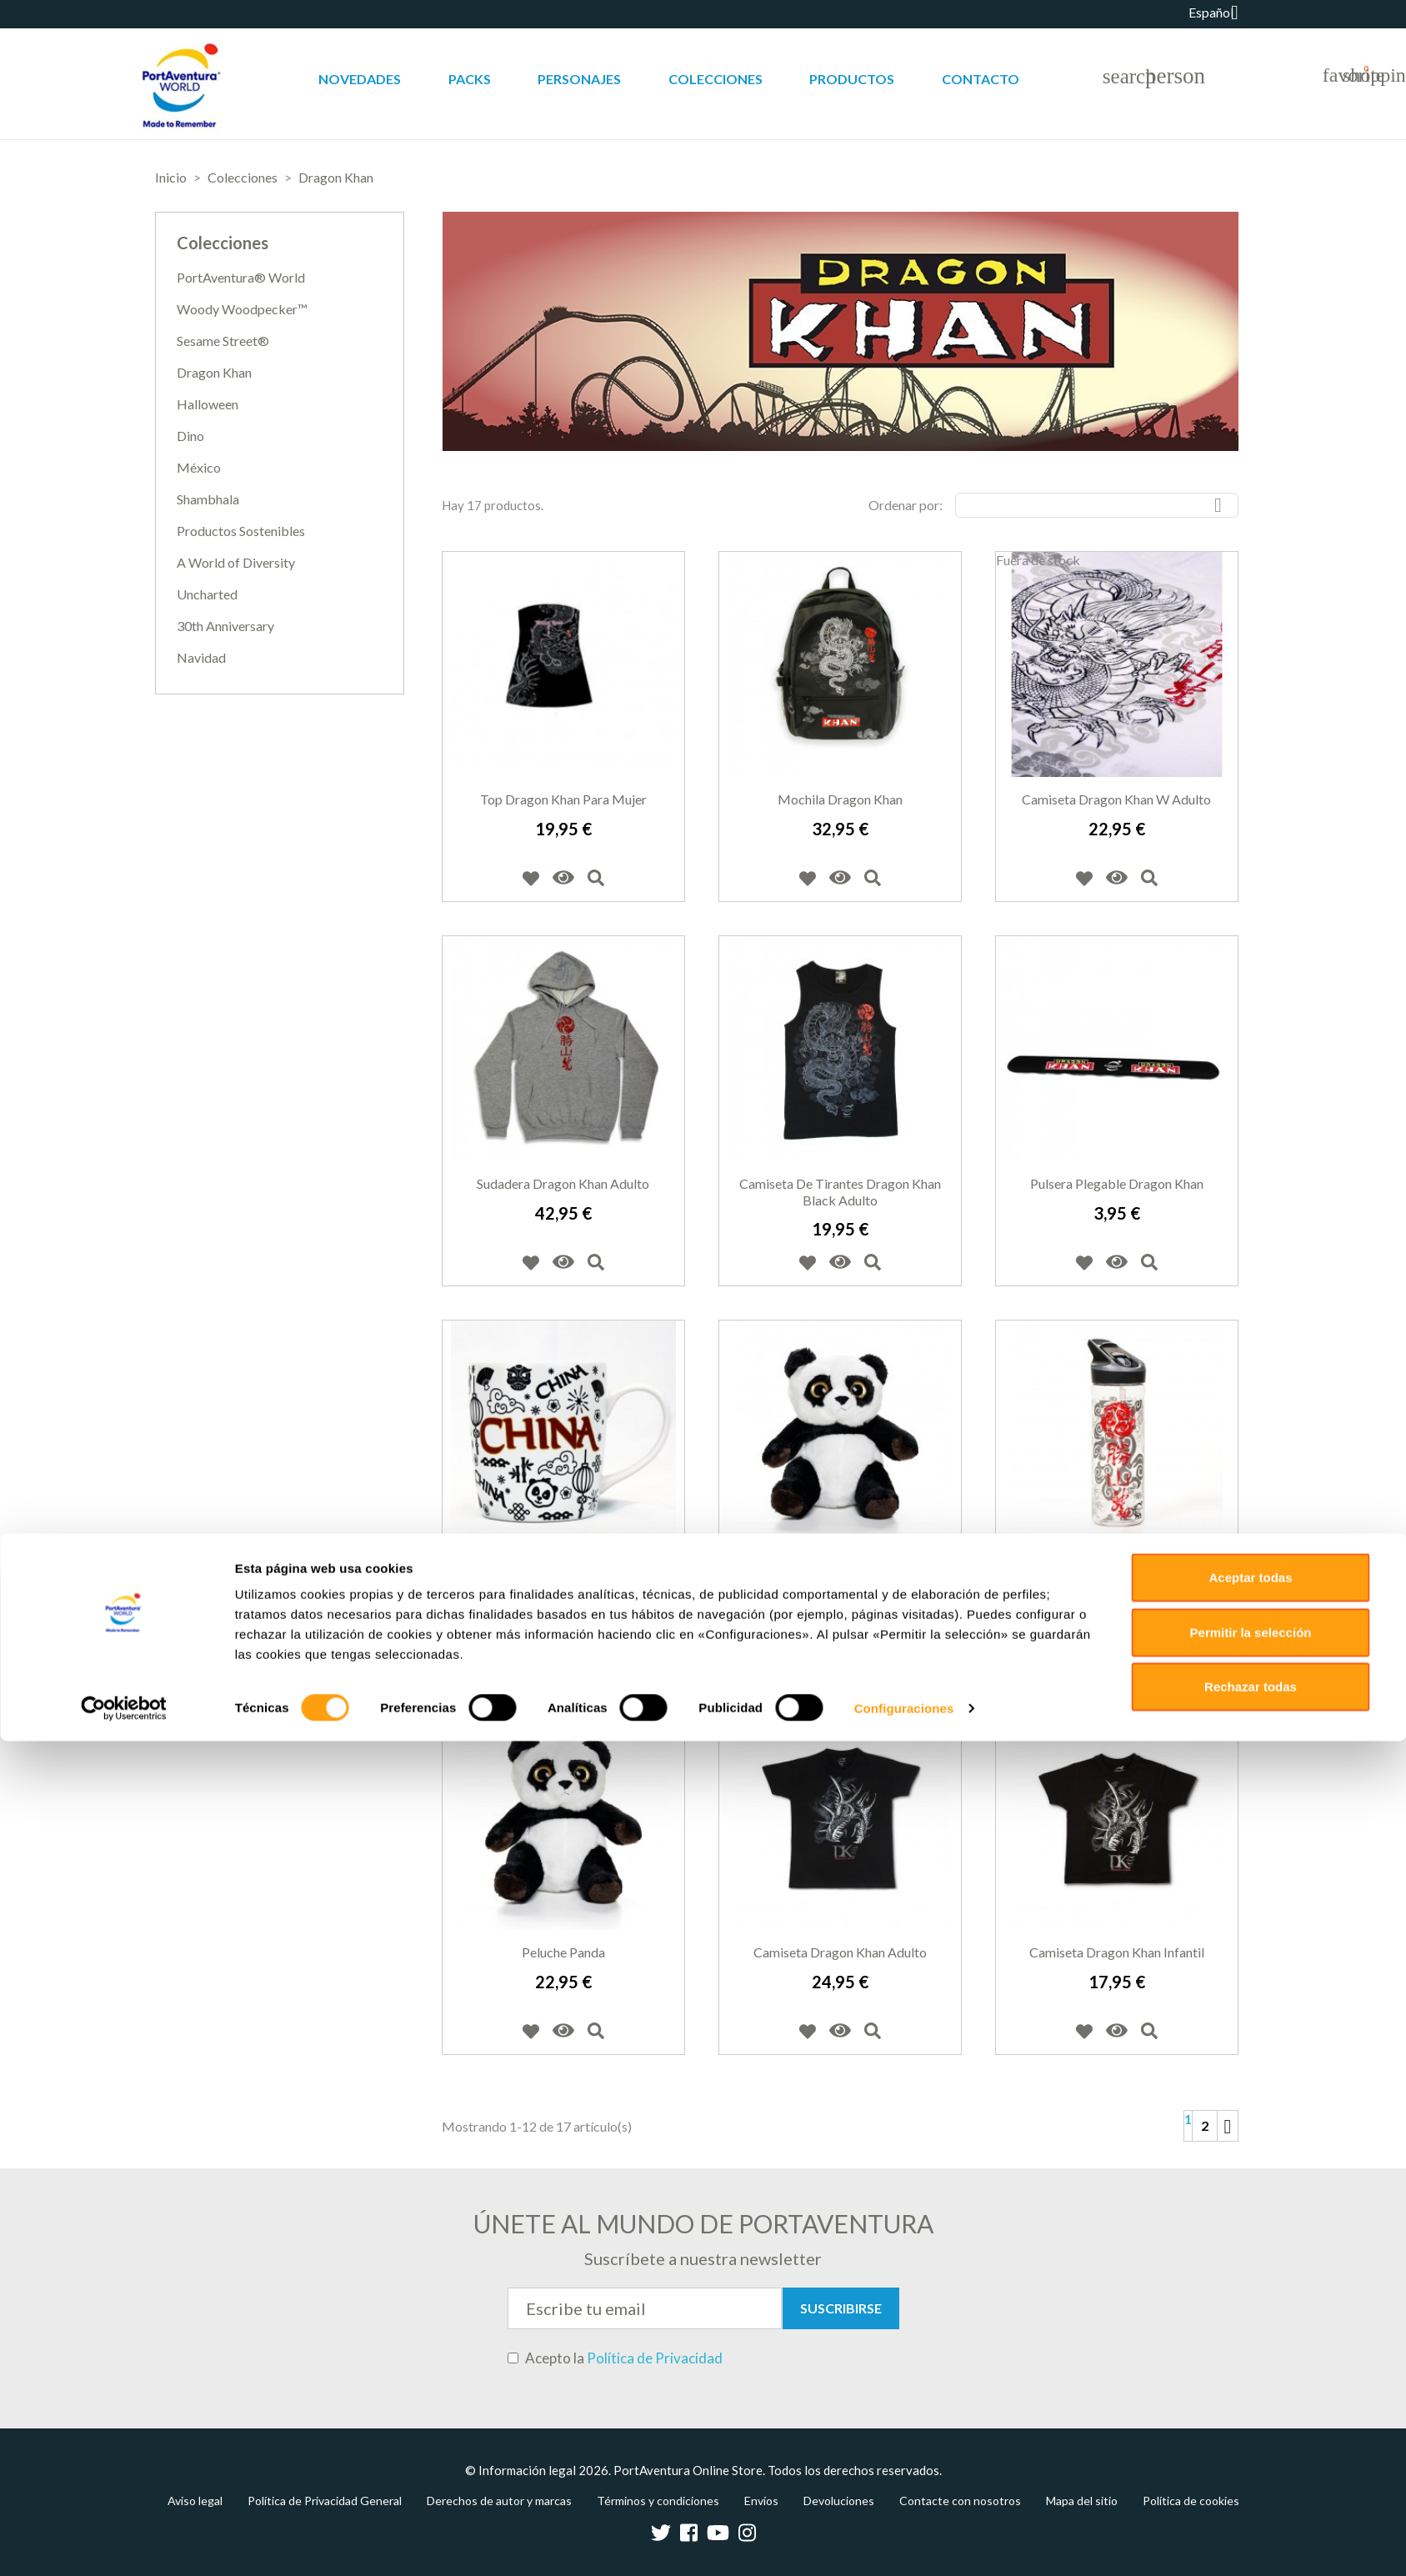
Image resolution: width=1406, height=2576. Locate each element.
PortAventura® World (241, 277)
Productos (851, 79)
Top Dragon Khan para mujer (563, 799)
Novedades (359, 79)
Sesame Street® (223, 340)
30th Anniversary (225, 626)
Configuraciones (904, 2543)
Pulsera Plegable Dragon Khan (1116, 1183)
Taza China (563, 1568)
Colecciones (715, 79)
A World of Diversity (236, 562)
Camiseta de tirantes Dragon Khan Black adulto (840, 1191)
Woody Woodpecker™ (242, 309)
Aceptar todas (1250, 2412)
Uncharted (207, 594)
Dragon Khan (214, 372)
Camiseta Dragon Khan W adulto (1116, 799)
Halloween (207, 404)
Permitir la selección (1251, 2467)
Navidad (201, 657)
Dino (190, 436)
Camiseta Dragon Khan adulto (840, 1952)
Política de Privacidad (655, 2358)
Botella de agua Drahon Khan (1117, 1568)
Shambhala (208, 499)
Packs (469, 79)
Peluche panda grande (840, 1568)
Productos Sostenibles (241, 531)
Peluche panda (563, 1952)
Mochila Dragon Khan (840, 799)
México (199, 467)
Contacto (980, 79)
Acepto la (615, 2358)
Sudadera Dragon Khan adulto (563, 1183)
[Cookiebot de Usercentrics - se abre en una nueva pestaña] (124, 2543)
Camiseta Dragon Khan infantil (1116, 1952)
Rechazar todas (1250, 2521)
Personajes (579, 79)
